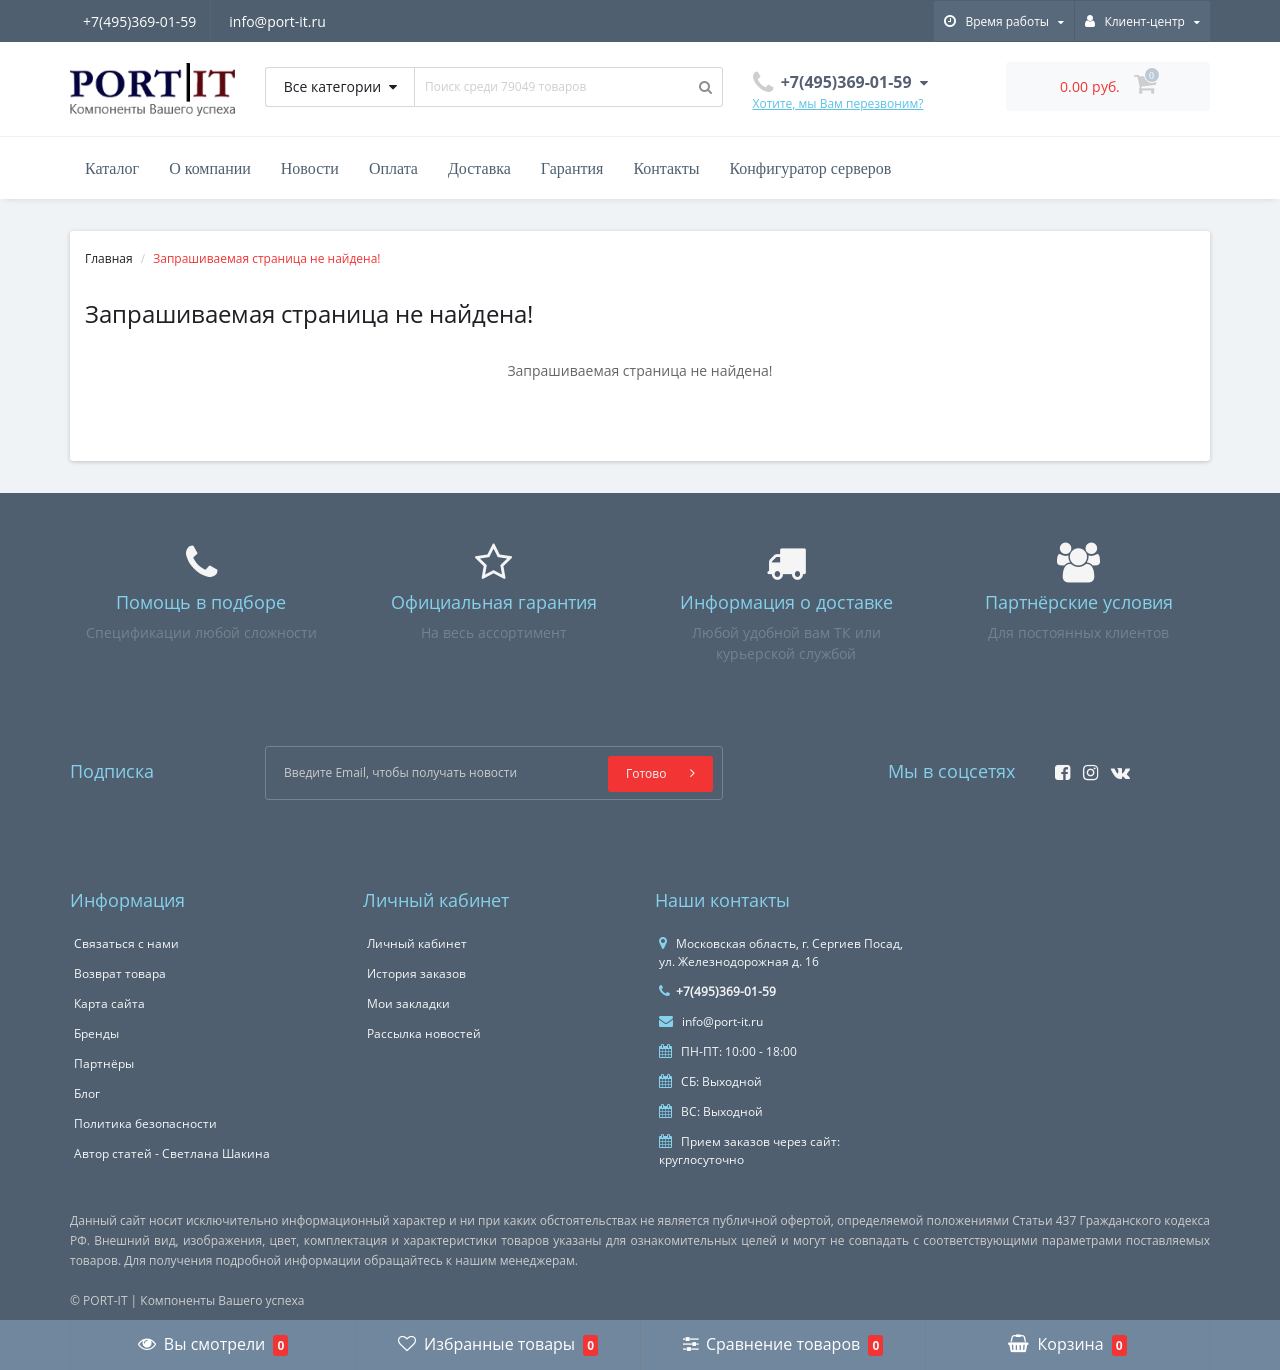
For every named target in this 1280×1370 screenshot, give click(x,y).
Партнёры (104, 1063)
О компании (210, 168)
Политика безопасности (145, 1123)
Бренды (96, 1033)
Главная (109, 258)
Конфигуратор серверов (810, 168)
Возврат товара (120, 973)
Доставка (479, 168)
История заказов (416, 973)
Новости (310, 168)
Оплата (393, 168)
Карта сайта (109, 1003)
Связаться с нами (126, 943)
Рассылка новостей (424, 1033)
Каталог (112, 168)
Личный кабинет (417, 943)
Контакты (666, 168)
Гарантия (572, 168)
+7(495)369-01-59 (139, 21)
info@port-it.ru (280, 21)
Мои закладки (408, 1003)
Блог (87, 1093)
